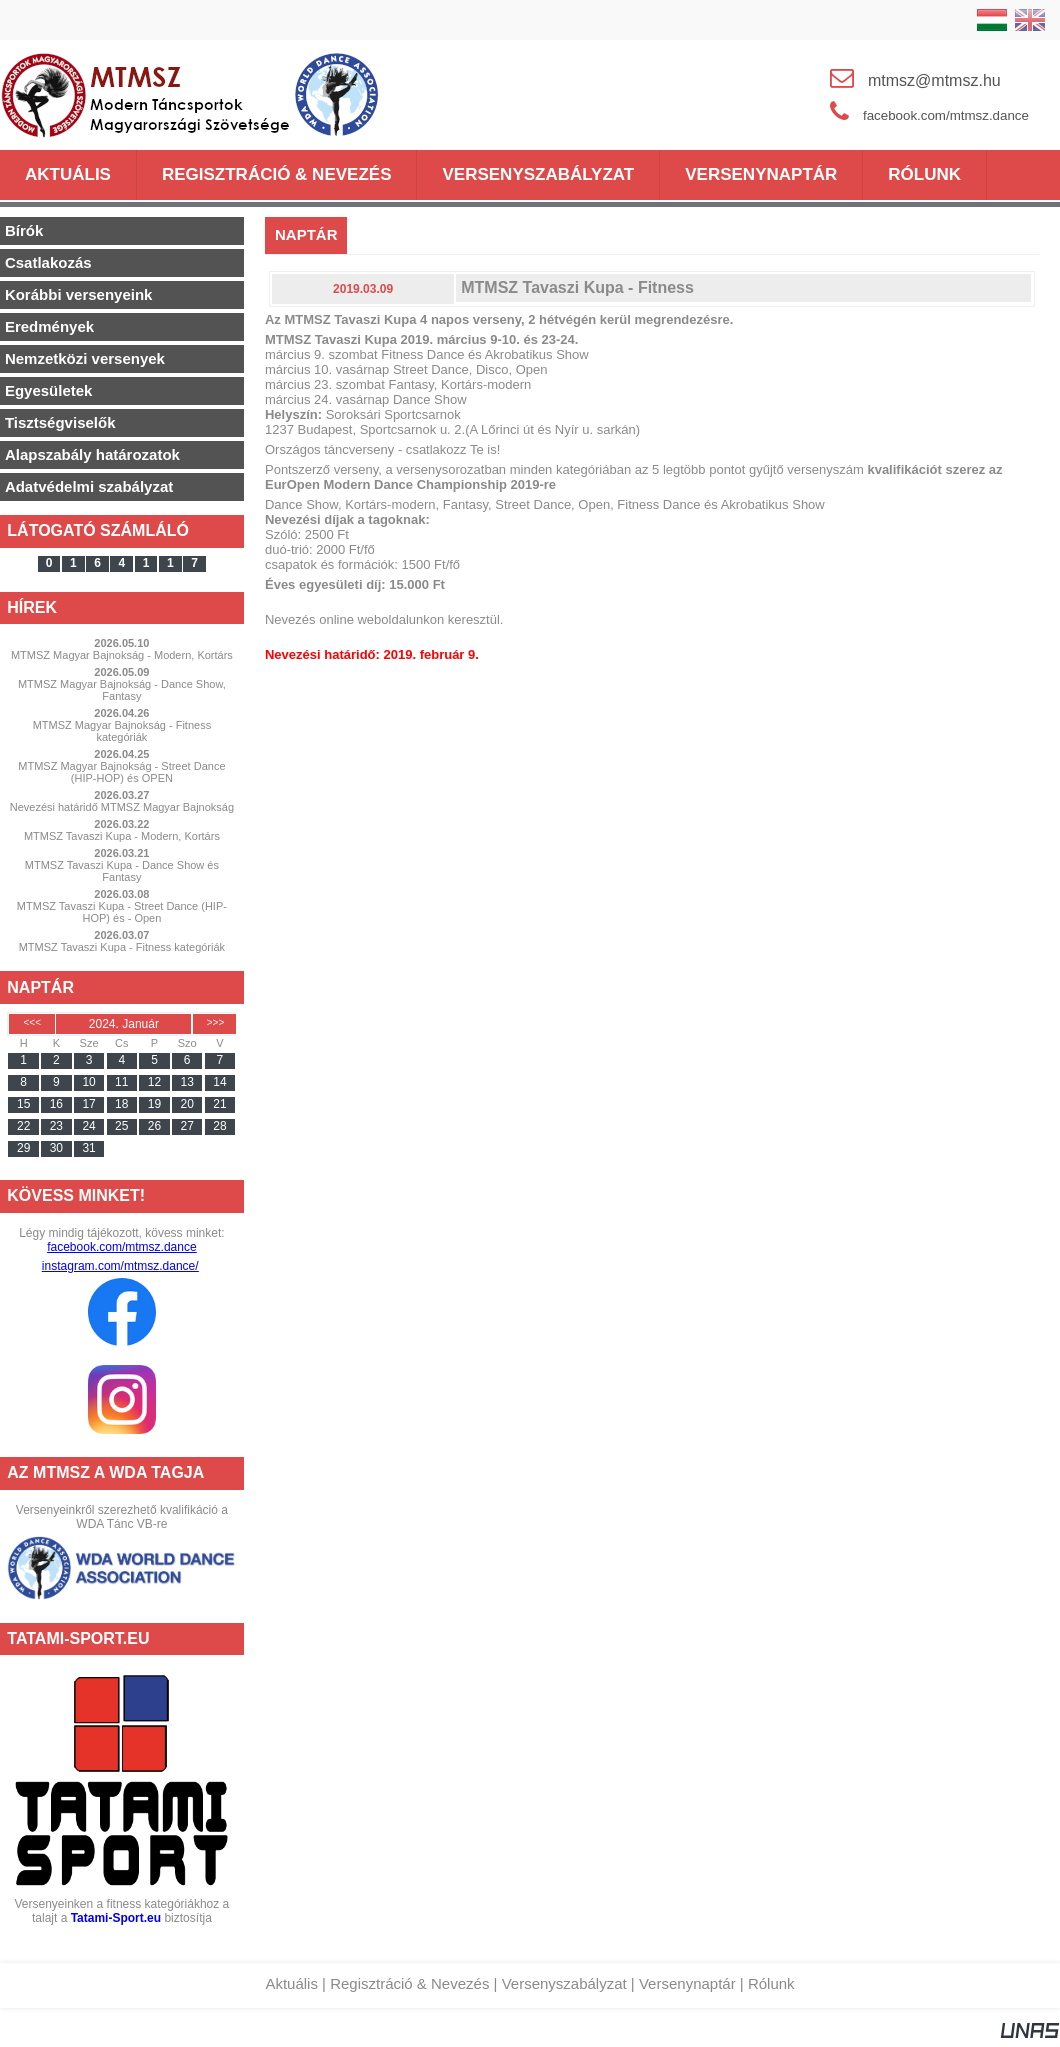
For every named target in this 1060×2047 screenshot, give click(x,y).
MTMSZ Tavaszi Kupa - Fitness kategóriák (122, 947)
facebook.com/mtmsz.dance (121, 1247)
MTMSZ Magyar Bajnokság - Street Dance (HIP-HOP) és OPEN (121, 772)
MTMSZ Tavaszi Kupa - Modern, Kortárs (122, 836)
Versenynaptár (687, 1983)
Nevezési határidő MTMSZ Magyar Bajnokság (122, 807)
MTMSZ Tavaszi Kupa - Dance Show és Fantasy (122, 871)
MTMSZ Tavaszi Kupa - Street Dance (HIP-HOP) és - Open (122, 912)
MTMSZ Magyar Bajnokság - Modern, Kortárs (122, 655)
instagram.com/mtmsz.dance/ (120, 1266)
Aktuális (291, 1983)
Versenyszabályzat (564, 1983)
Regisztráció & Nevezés (409, 1983)
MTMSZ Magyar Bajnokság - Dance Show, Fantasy (122, 690)
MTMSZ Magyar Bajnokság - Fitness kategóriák (122, 731)
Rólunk (771, 1983)
